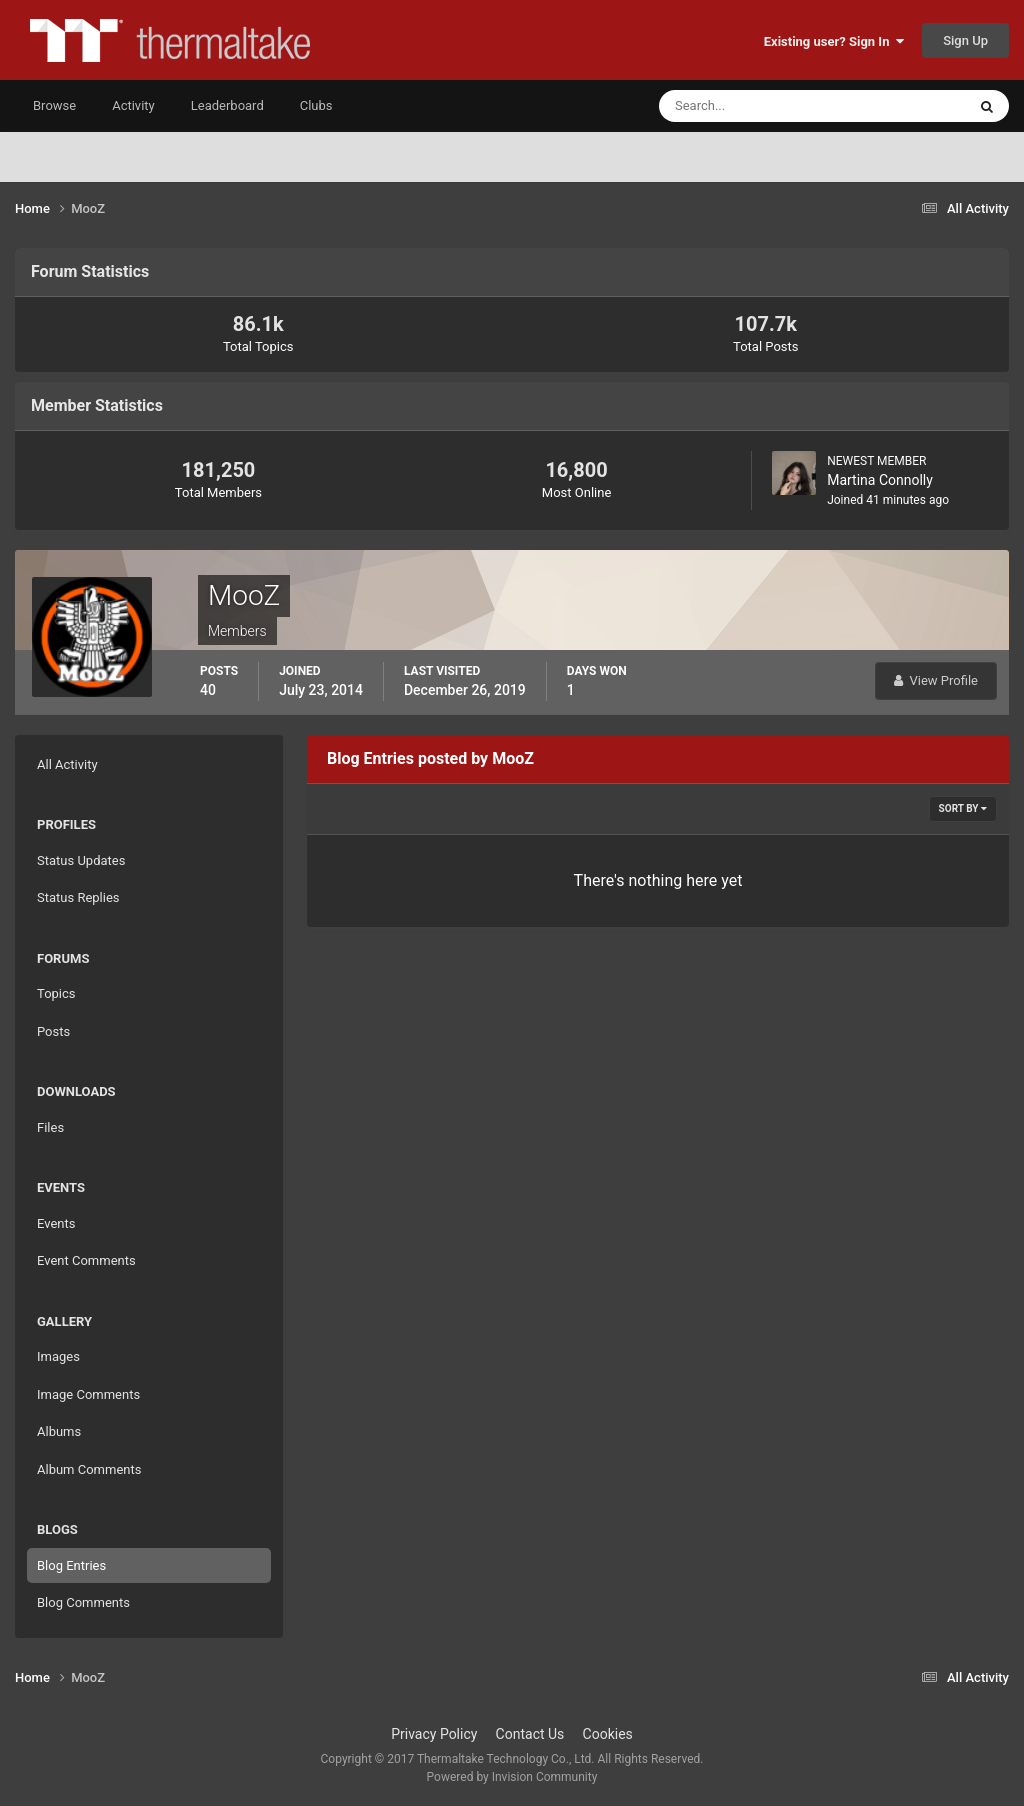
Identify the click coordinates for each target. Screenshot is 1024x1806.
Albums (59, 1431)
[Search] (751, 106)
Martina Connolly (880, 480)
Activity (133, 105)
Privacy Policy (434, 1734)
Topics (56, 993)
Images (58, 1356)
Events (56, 1223)
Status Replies (78, 897)
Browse (54, 105)
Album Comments (89, 1469)
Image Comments (88, 1394)
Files (50, 1127)
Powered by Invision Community (512, 1777)
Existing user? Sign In (834, 41)
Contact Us (530, 1734)
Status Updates (81, 860)
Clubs (316, 105)
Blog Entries (71, 1565)
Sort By (963, 808)
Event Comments (86, 1260)
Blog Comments (83, 1602)
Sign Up (965, 40)
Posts (53, 1031)
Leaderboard (227, 105)
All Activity (67, 764)
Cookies (608, 1734)
